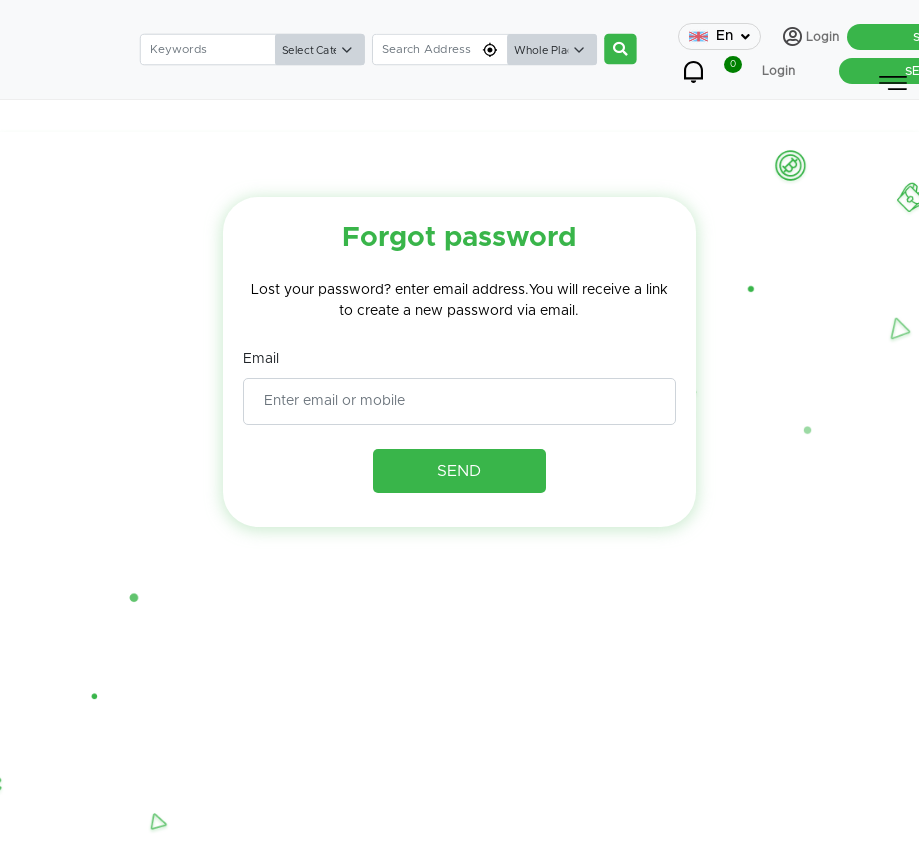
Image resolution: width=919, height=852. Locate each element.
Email (261, 359)
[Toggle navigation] (893, 83)
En (719, 36)
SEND (459, 471)
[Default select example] (319, 50)
